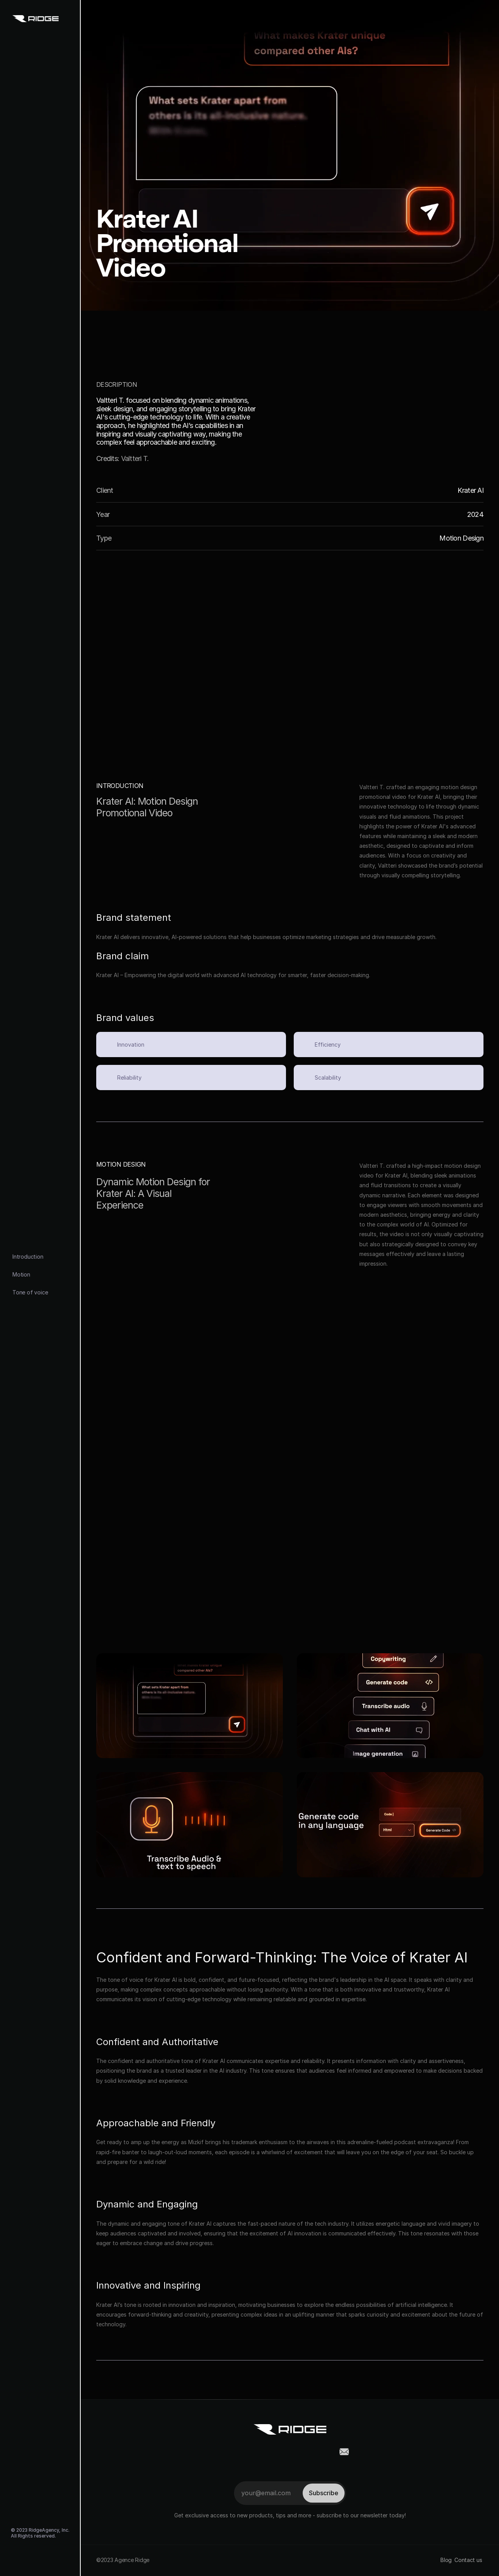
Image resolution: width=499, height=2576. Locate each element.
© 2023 (20, 2530)
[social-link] (17, 2555)
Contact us (468, 2560)
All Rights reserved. (33, 2536)
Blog (446, 2560)
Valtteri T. (135, 458)
